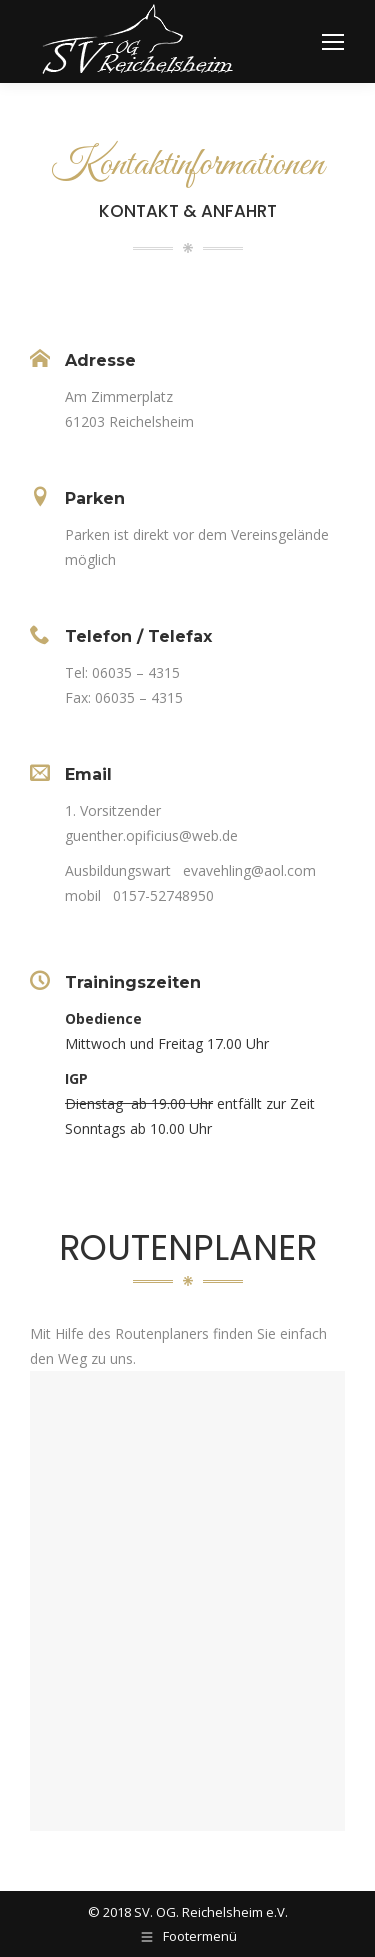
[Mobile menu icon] (333, 42)
